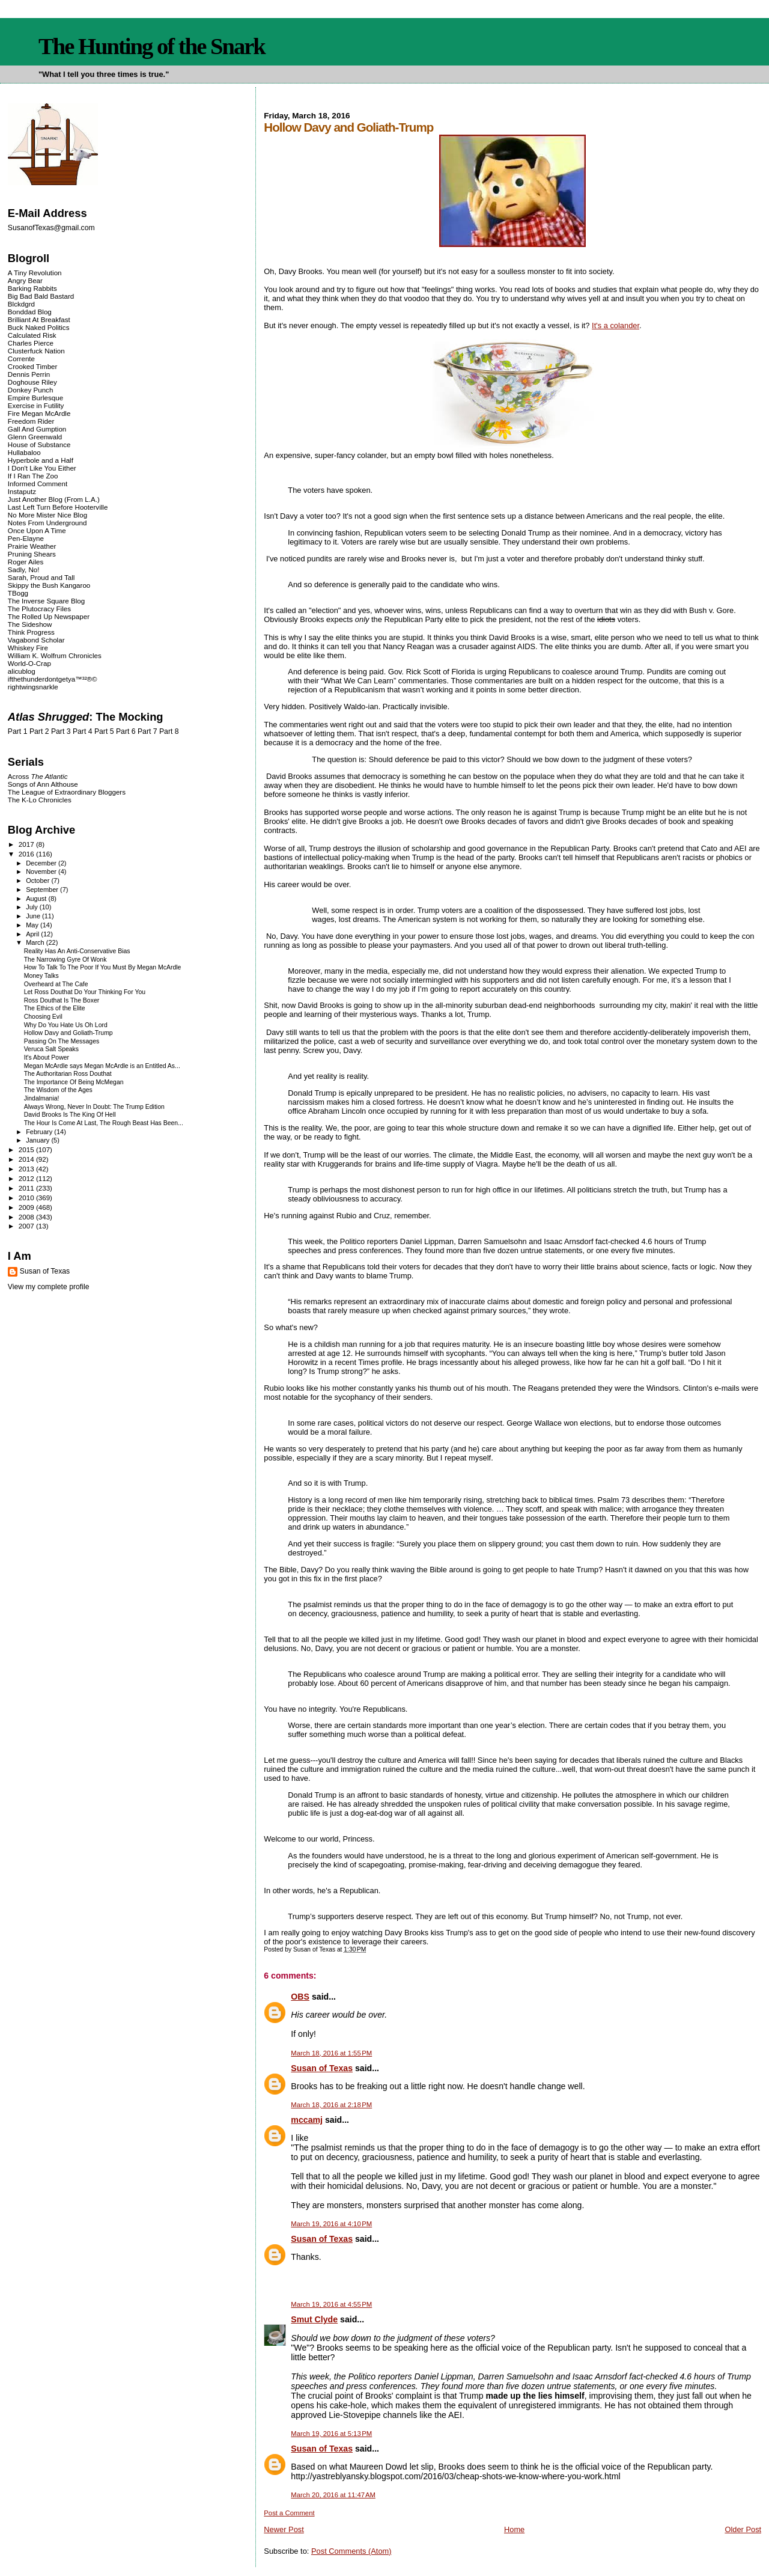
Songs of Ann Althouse (43, 784)
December (42, 863)
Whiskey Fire (28, 648)
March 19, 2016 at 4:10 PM (331, 2223)
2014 (27, 1159)
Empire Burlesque (35, 397)
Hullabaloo (24, 452)
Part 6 (126, 731)
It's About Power (46, 1057)
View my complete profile (49, 1287)
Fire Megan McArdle (39, 413)
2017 (27, 844)
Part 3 (61, 731)
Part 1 (18, 731)
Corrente (21, 358)
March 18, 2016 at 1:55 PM (331, 2053)
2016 (27, 854)
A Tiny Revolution (35, 272)
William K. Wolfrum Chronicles (55, 655)
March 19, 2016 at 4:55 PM (331, 2304)
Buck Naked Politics (39, 327)
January (38, 1140)
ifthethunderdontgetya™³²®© (52, 679)
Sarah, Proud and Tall (41, 577)
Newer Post (283, 2529)
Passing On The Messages (62, 1041)
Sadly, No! (24, 569)
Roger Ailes (25, 562)
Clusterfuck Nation (36, 351)
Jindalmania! (41, 1098)
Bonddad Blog (30, 312)
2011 (27, 1188)
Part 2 (39, 731)
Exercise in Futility (36, 405)
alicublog (21, 671)
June (34, 916)
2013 (27, 1169)
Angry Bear (25, 280)
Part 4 (83, 731)
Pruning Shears (32, 554)
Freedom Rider (31, 421)
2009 (27, 1207)
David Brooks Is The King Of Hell (70, 1114)
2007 (27, 1226)
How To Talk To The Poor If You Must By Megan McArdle (102, 967)
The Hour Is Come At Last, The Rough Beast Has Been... (103, 1123)
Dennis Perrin (29, 374)
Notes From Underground (47, 522)
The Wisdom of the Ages (58, 1090)
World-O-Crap (29, 663)
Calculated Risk (32, 335)
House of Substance (39, 444)
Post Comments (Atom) (351, 2551)
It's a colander (615, 325)
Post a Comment (289, 2512)
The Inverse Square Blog (46, 601)
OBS (300, 1996)
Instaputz (22, 491)
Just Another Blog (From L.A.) (54, 499)
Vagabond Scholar (36, 640)
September (43, 889)
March (36, 942)
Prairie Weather (32, 546)
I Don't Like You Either (42, 468)
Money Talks (41, 975)
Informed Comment (37, 483)
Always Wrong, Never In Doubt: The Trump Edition (94, 1106)
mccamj (307, 2120)
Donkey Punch (30, 390)
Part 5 (104, 731)
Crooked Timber (33, 366)
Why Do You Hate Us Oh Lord (66, 1025)
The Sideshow (30, 624)
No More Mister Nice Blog (47, 515)
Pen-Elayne (26, 538)
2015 (27, 1149)
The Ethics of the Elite (54, 1008)
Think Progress (31, 632)
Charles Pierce (30, 343)
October (38, 880)
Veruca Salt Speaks (51, 1049)
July (33, 907)
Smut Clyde (314, 2319)
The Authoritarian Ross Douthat (68, 1073)
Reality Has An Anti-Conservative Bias (77, 951)
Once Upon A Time (37, 530)
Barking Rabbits (32, 288)
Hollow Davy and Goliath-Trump (68, 1033)
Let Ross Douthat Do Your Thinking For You (84, 992)
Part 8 (169, 731)
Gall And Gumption (37, 429)
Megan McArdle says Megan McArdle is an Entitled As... (102, 1066)
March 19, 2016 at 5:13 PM (331, 2433)
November (42, 871)
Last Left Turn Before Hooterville (58, 507)
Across (38, 776)
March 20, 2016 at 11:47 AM (333, 2494)
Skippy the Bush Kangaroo (49, 585)
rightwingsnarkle (33, 687)
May (33, 925)
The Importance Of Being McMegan (74, 1082)
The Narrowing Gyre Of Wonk (65, 959)
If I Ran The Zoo (33, 476)
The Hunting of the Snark (151, 46)
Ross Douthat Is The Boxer (62, 1000)
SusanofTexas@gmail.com (51, 228)
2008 (27, 1217)
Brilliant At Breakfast (39, 319)
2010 (27, 1197)
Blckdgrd (21, 304)
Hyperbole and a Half (40, 460)
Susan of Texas (322, 2068)
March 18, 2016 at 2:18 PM (331, 2104)
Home (514, 2529)
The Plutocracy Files (39, 608)
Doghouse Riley (32, 382)
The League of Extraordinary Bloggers (67, 792)
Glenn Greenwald (35, 437)
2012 (27, 1178)
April (33, 934)
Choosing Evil (43, 1016)
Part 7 (147, 731)
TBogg (18, 593)
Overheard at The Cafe (56, 984)
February (40, 1131)
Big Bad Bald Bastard (41, 296)
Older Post (743, 2529)
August (37, 898)
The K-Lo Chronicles (39, 800)
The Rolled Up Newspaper (49, 616)
